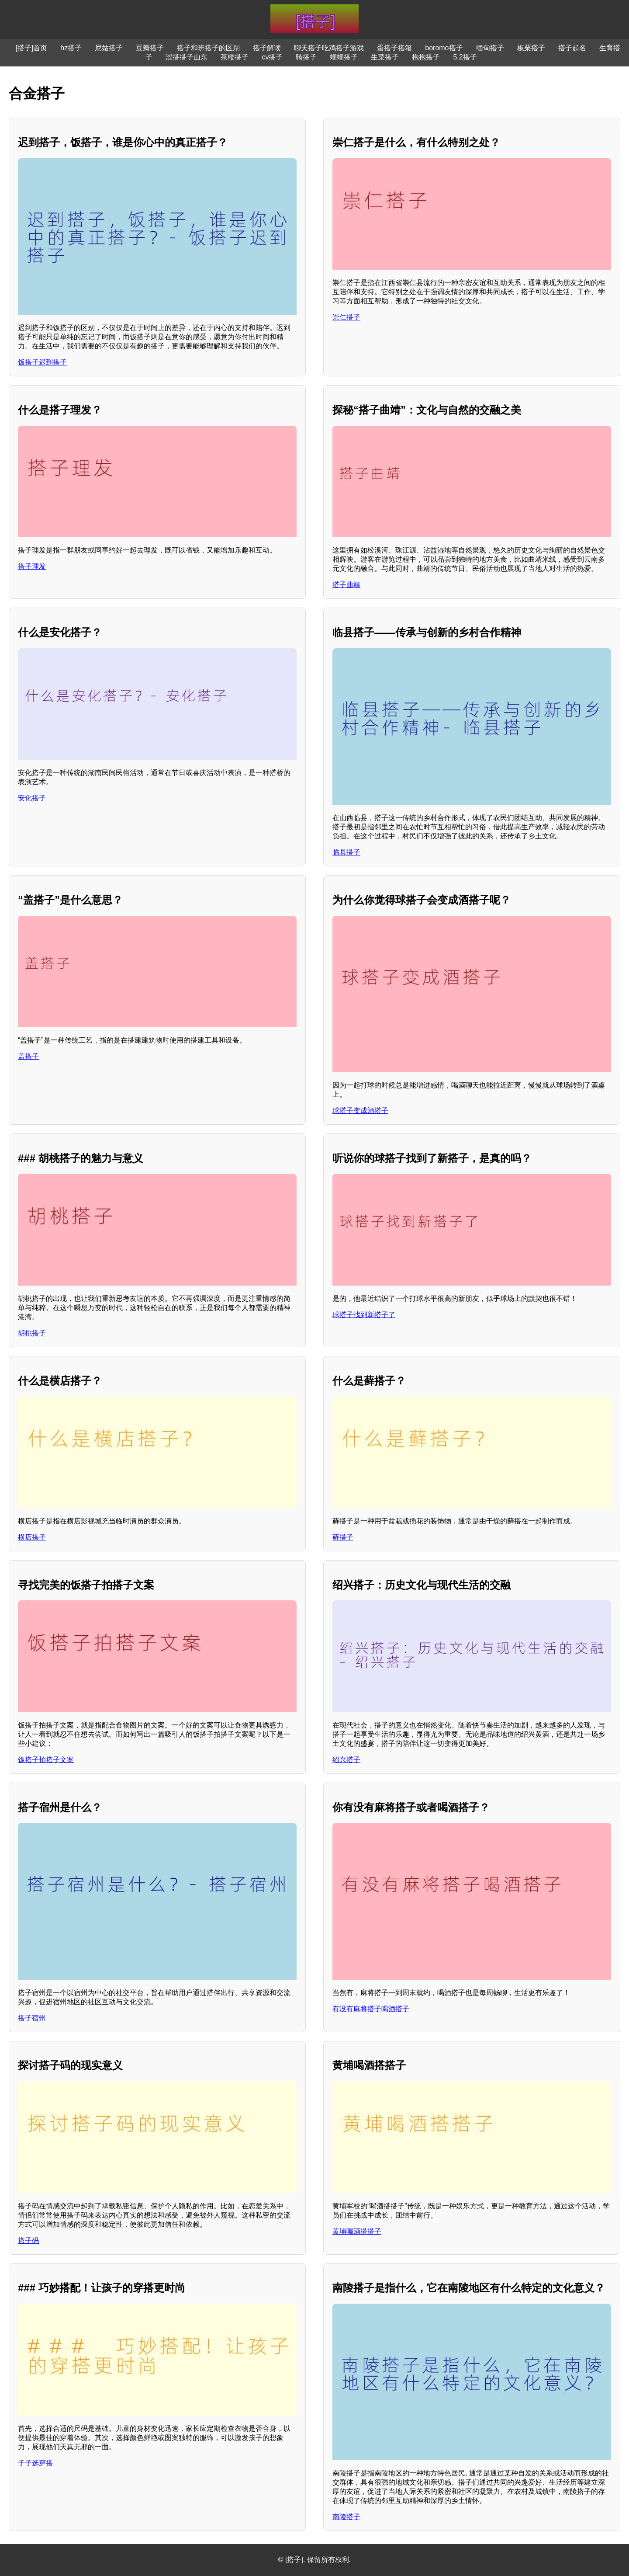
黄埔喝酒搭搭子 (356, 2231)
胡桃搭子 (32, 1333)
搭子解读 (267, 48)
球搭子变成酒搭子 (360, 1110)
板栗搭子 (531, 48)
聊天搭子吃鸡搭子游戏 (329, 48)
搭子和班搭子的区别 (208, 48)
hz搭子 (71, 48)
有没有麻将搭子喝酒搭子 (370, 2009)
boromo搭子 (444, 48)
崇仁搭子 (346, 317)
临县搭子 (346, 852)
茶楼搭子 (235, 57)
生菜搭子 (385, 57)
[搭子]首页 (31, 48)
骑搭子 (306, 57)
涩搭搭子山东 (186, 57)
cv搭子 (272, 57)
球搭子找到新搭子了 (363, 1314)
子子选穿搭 (35, 2463)
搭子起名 (572, 48)
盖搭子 (28, 1056)
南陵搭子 (346, 2516)
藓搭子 (342, 1537)
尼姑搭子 (109, 48)
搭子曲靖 (346, 584)
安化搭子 (32, 798)
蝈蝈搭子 (344, 57)
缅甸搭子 (490, 48)
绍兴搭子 (346, 1759)
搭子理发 (32, 566)
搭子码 (28, 2240)
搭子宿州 (32, 2018)
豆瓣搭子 (150, 48)
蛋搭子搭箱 (394, 48)
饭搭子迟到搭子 (42, 362)
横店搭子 (32, 1537)
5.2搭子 (465, 57)
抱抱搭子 (426, 57)
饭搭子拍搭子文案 (46, 1759)
